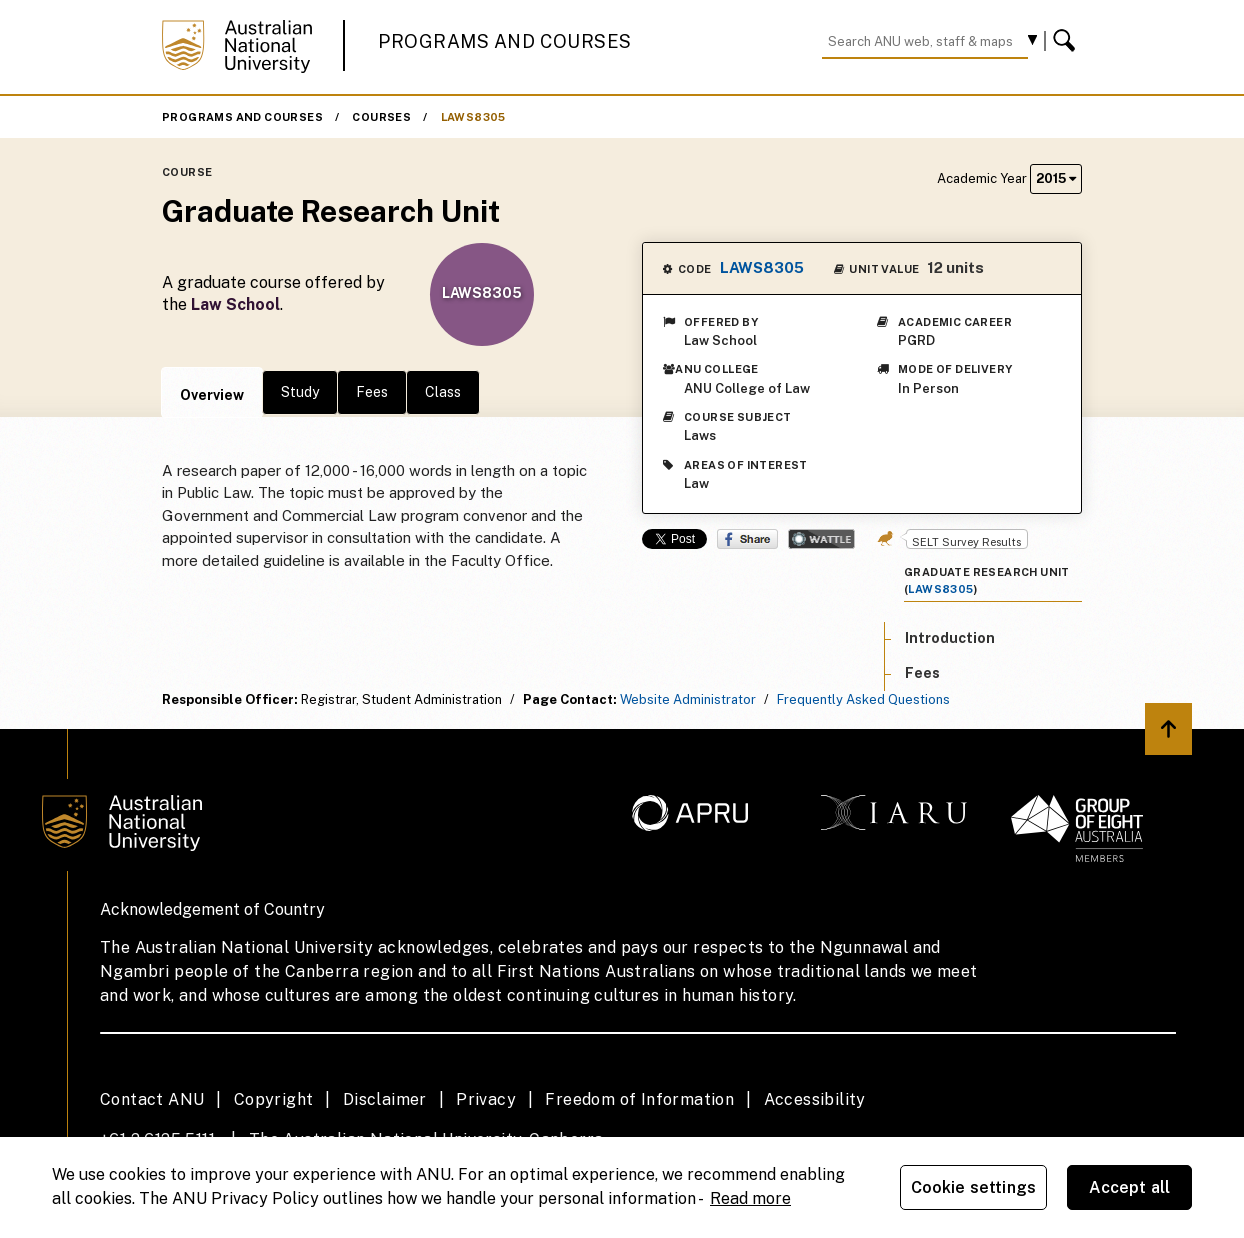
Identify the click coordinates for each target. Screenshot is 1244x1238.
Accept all (1130, 1187)
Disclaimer (385, 1099)
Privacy (486, 1099)
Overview (212, 395)
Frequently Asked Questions (863, 699)
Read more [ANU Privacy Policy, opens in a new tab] (750, 1198)
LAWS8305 (473, 117)
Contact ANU (152, 1099)
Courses (381, 117)
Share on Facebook (747, 539)
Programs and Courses (505, 41)
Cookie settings (973, 1187)
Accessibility (815, 1099)
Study (300, 392)
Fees (372, 392)
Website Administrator (688, 699)
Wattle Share (821, 539)
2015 (1056, 178)
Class (443, 392)
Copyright (274, 1099)
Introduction (950, 638)
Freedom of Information (639, 1099)
